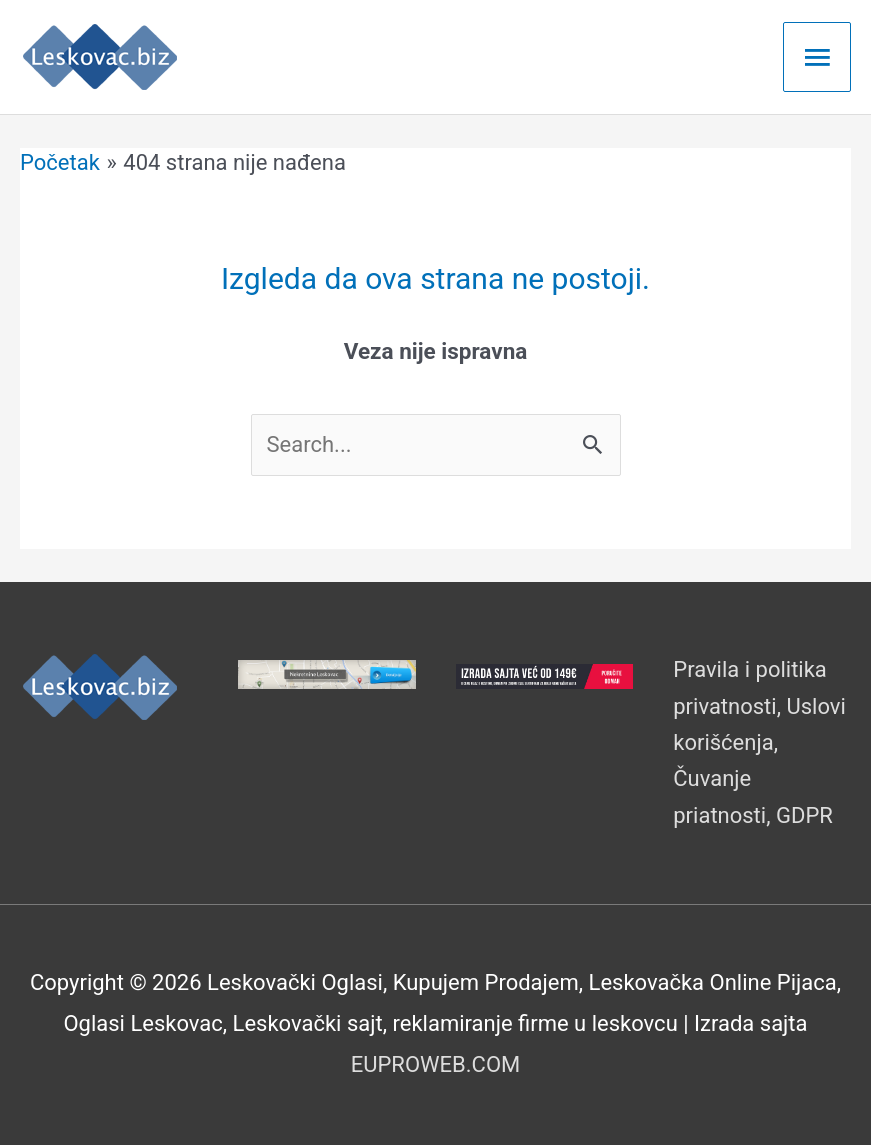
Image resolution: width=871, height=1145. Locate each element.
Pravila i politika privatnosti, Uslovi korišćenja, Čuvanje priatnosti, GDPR (759, 742)
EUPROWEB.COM (436, 1064)
